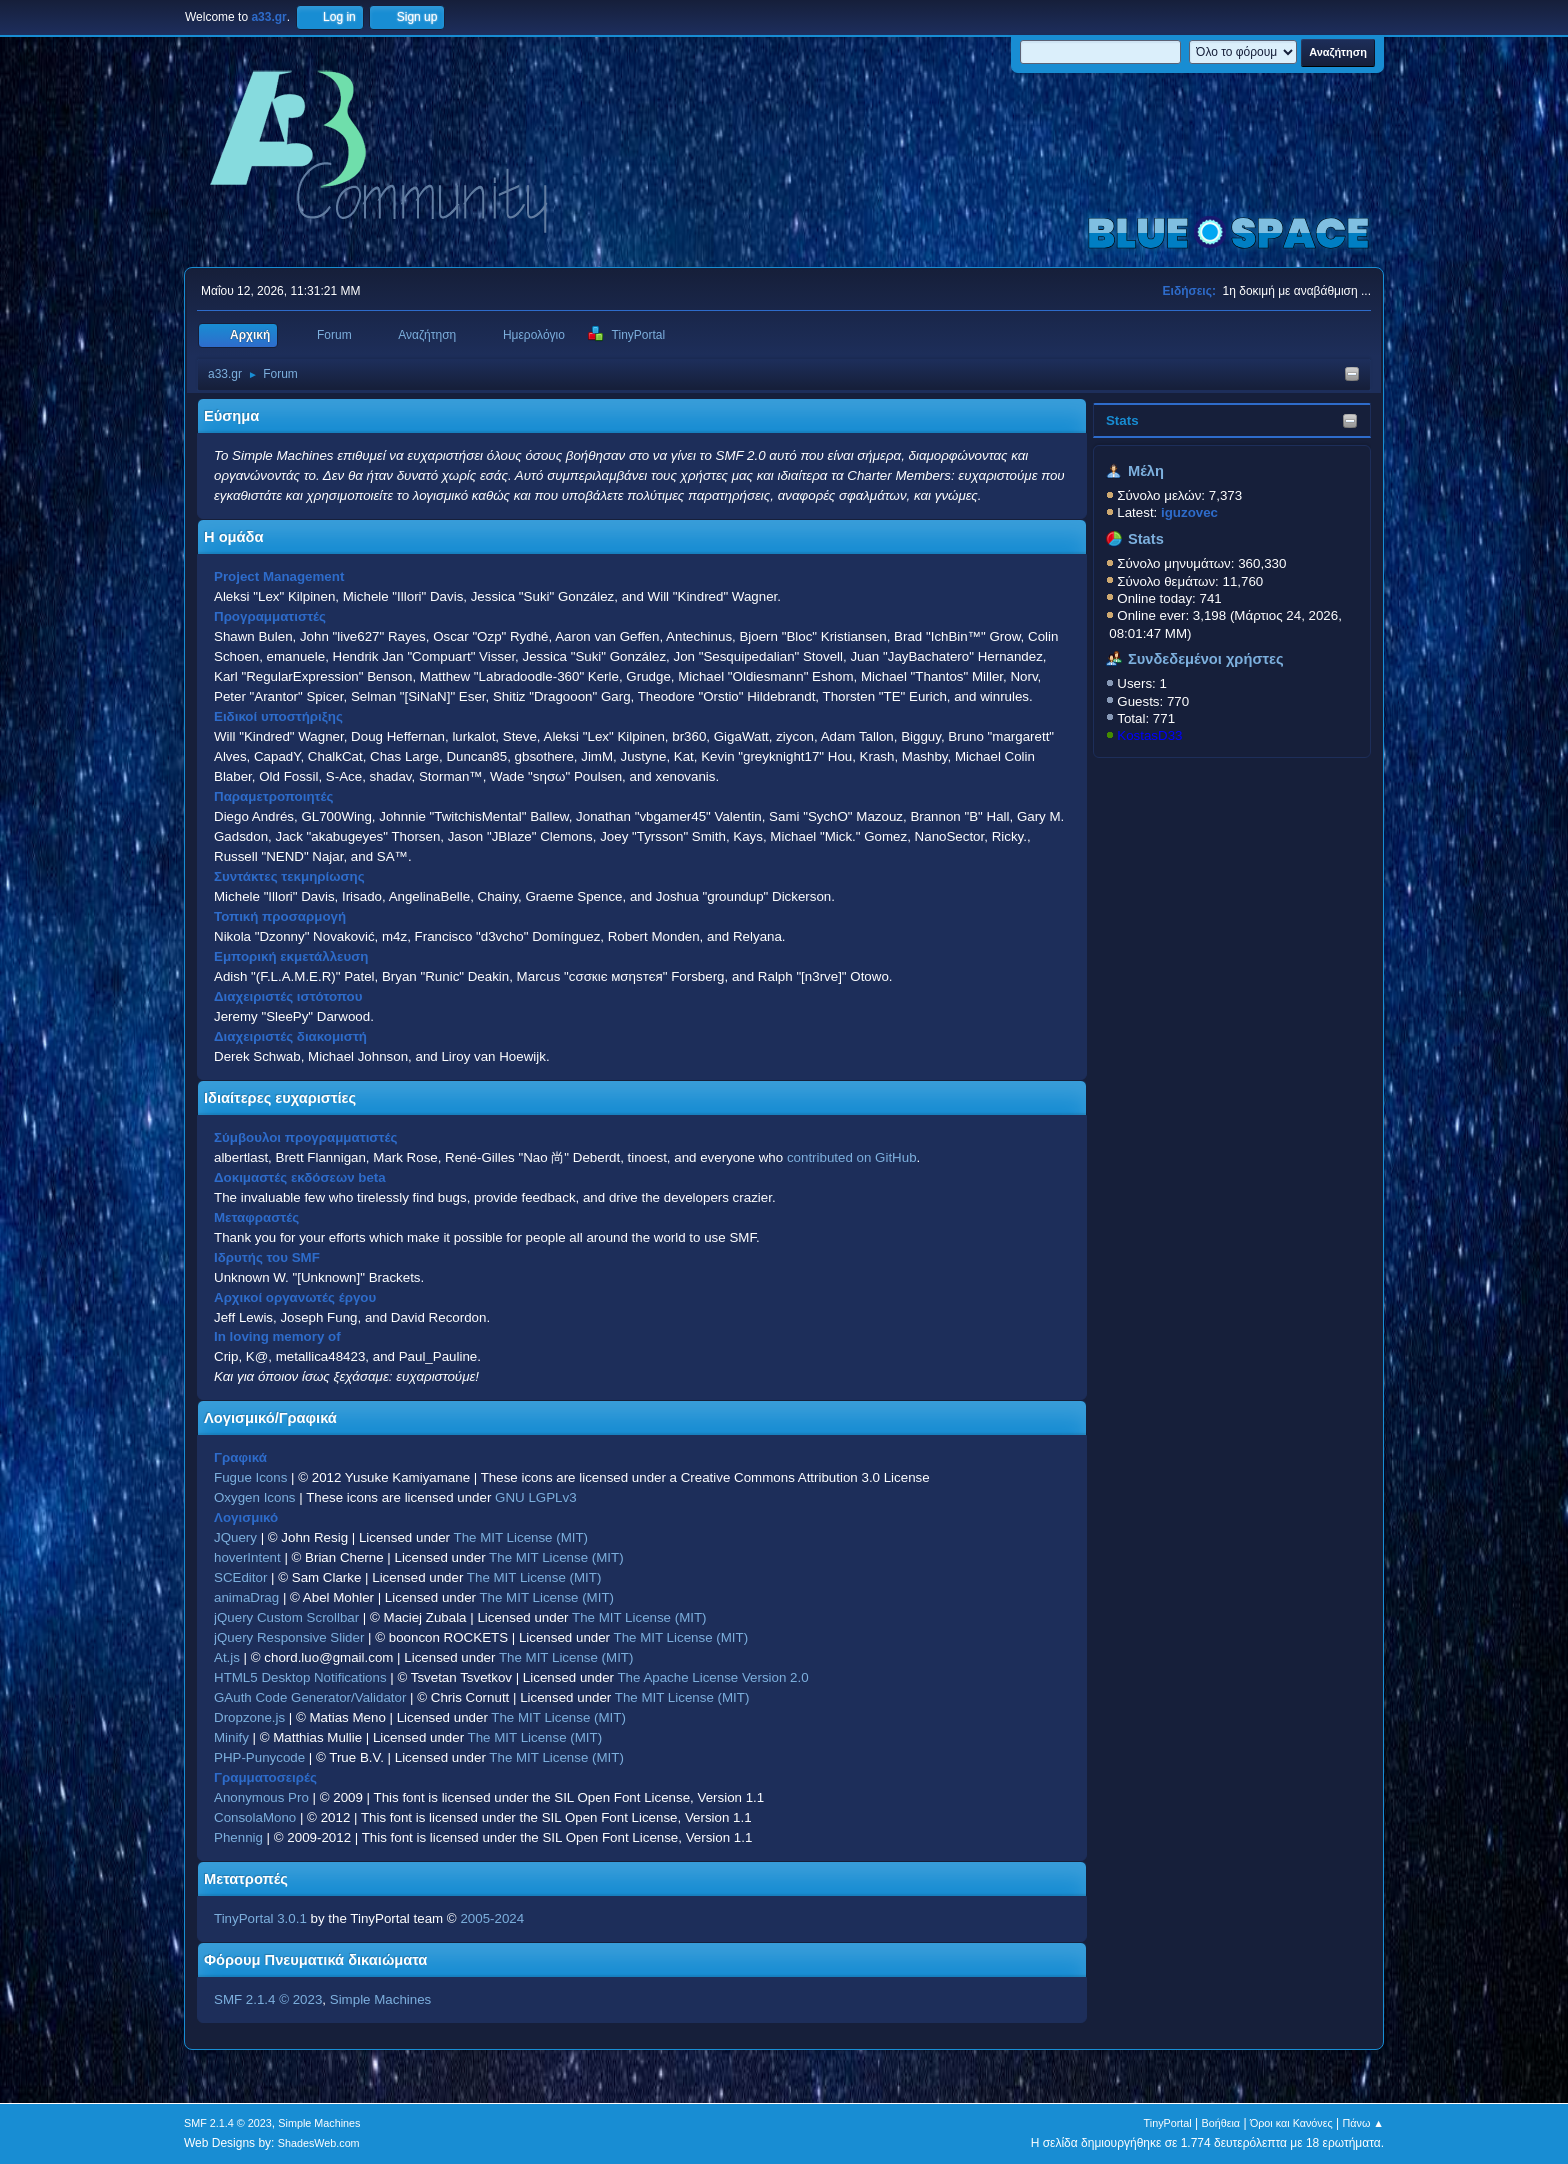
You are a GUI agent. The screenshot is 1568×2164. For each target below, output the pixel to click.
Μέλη (1146, 471)
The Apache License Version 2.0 (712, 1677)
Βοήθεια (1220, 2123)
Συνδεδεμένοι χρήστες (1206, 659)
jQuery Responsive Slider (289, 1637)
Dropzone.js (249, 1717)
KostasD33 (1149, 735)
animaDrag (246, 1597)
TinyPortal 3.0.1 (260, 1918)
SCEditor (240, 1577)
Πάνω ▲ (1364, 2123)
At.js (227, 1657)
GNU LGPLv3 (535, 1497)
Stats (1122, 420)
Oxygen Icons (255, 1497)
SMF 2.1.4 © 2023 (268, 1999)
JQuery (235, 1537)
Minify (231, 1737)
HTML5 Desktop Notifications (300, 1677)
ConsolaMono (255, 1817)
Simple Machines (380, 1999)
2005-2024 (492, 1918)
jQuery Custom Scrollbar (286, 1617)
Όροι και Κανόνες (1291, 2123)
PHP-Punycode (259, 1757)
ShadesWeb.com (319, 2143)
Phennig (238, 1837)
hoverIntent (247, 1557)
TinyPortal (1168, 2123)
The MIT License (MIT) (521, 1537)
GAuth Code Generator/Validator (310, 1697)
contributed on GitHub (852, 1157)
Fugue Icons (250, 1477)
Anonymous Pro (261, 1797)
